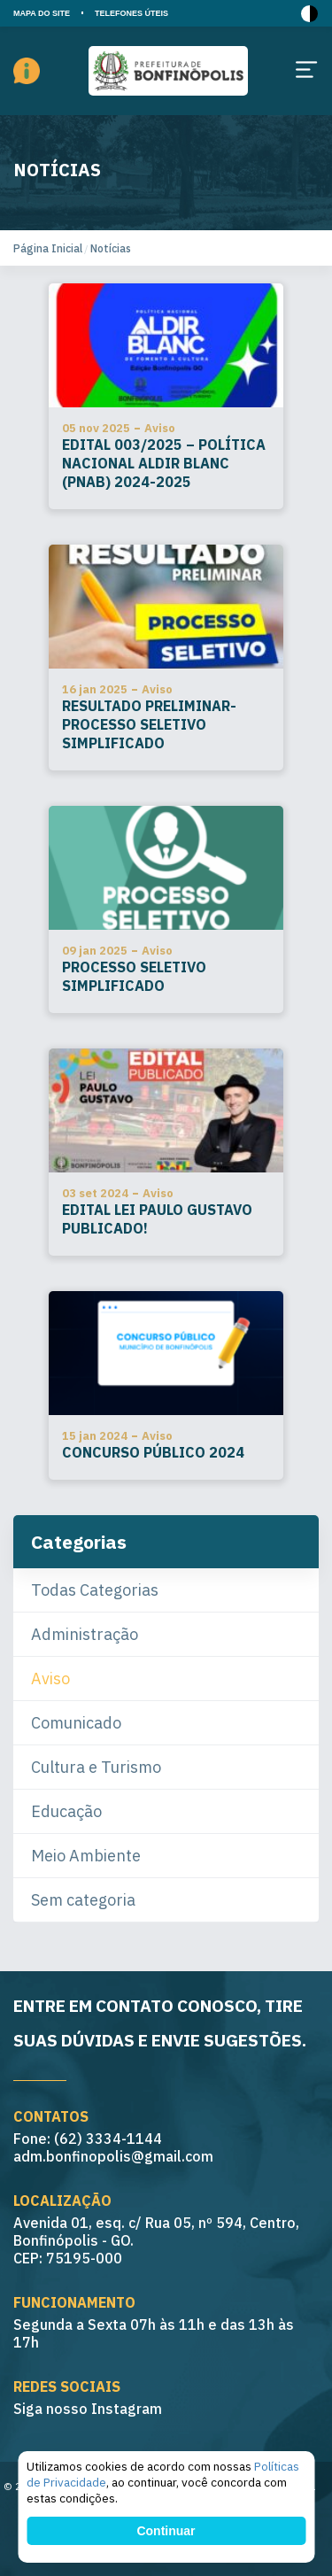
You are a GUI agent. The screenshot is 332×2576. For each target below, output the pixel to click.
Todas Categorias (94, 1590)
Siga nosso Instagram (87, 2408)
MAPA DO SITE (41, 13)
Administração (84, 1634)
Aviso (50, 1678)
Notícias (110, 248)
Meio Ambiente (86, 1855)
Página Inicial (47, 248)
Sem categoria (83, 1900)
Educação (66, 1811)
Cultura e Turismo (96, 1767)
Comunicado (76, 1723)
